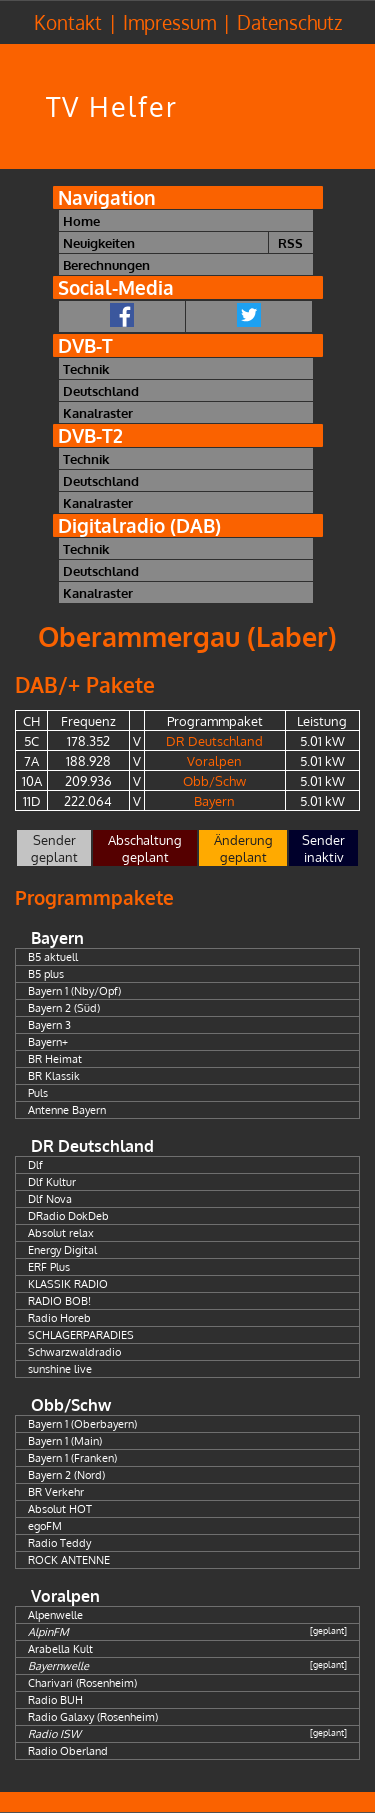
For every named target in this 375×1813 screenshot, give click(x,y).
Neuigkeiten (99, 242)
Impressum (169, 22)
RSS (290, 242)
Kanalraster (98, 412)
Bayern (214, 800)
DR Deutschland (214, 740)
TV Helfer (112, 106)
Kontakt (68, 22)
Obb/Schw (214, 780)
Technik (86, 368)
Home (81, 220)
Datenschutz (289, 22)
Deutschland (101, 390)
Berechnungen (106, 264)
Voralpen (214, 760)
